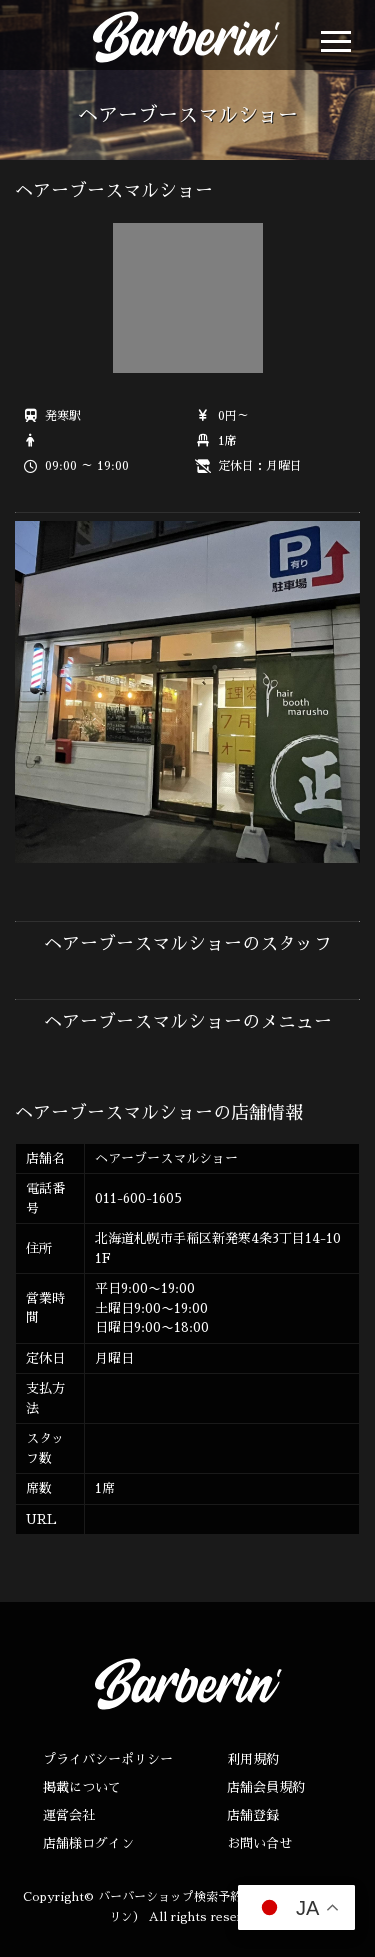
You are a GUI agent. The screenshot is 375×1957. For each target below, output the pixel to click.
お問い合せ (259, 1843)
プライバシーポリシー (108, 1759)
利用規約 (253, 1759)
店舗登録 (253, 1815)
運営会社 (69, 1815)
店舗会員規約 (266, 1787)
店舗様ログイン (88, 1843)
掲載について (82, 1787)
